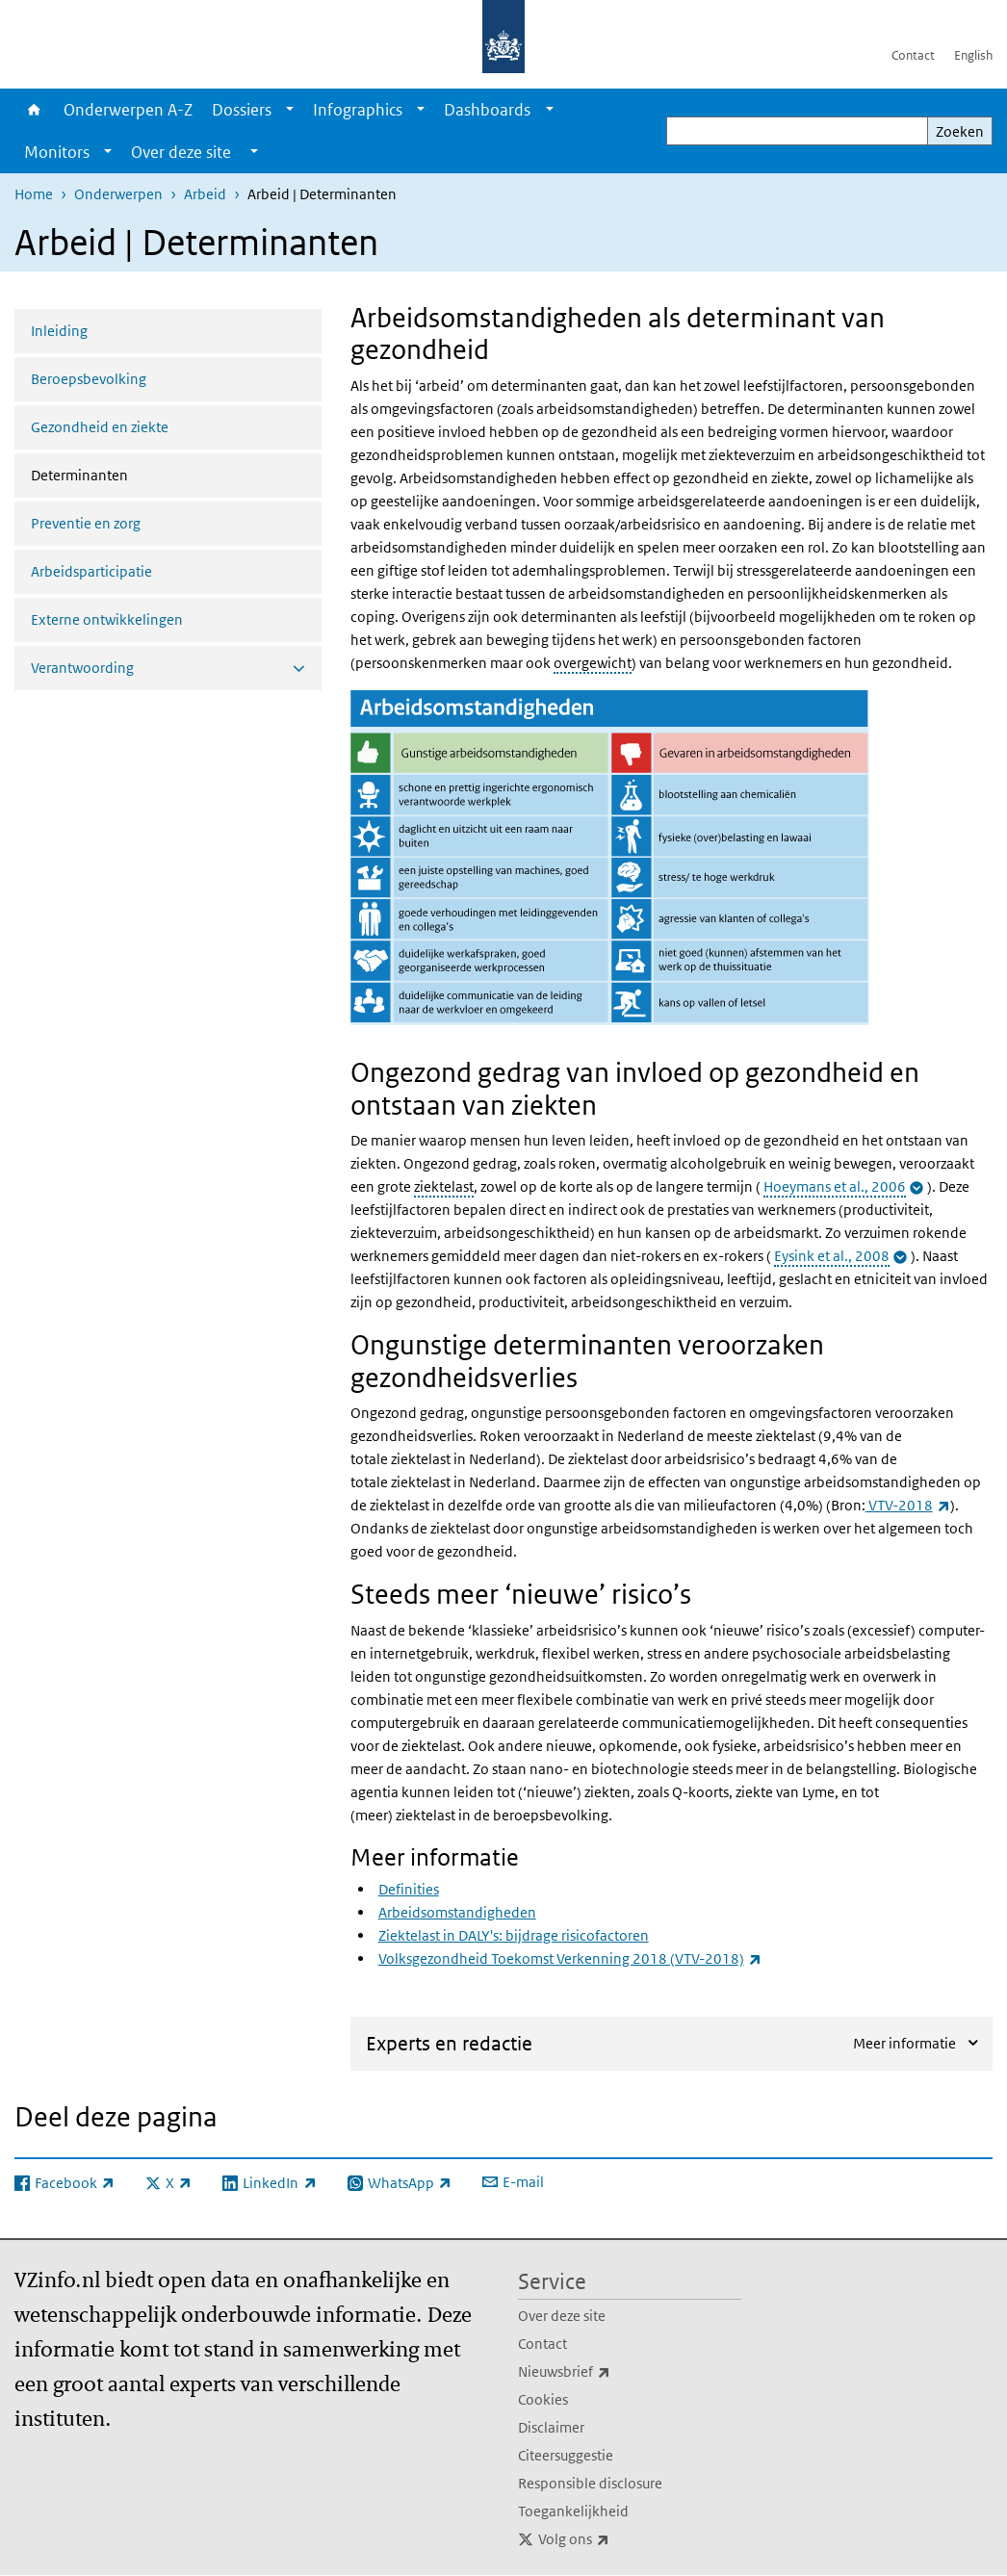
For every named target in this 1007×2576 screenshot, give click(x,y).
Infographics (357, 109)
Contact (913, 55)
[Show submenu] (289, 110)
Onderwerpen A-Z (128, 109)
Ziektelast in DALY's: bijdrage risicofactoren (513, 1935)
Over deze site (562, 2315)
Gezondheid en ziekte (99, 427)
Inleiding (59, 331)
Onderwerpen (118, 194)
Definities (408, 1889)
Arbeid (205, 194)
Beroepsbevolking (88, 379)
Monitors (57, 152)
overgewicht (593, 663)
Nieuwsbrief (606, 2371)
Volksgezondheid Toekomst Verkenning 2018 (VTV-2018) (570, 1958)
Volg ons (616, 2539)
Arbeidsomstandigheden (457, 1912)
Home (34, 110)
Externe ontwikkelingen (107, 619)
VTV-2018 (907, 1505)
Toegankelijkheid (573, 2511)
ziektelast (444, 1186)
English (973, 55)
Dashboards (487, 109)
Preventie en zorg (86, 523)
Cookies (543, 2399)
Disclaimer (551, 2427)
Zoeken (960, 131)
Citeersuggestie (565, 2455)
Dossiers (241, 109)
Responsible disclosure (590, 2483)
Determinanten (130, 473)
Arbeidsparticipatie (91, 571)
